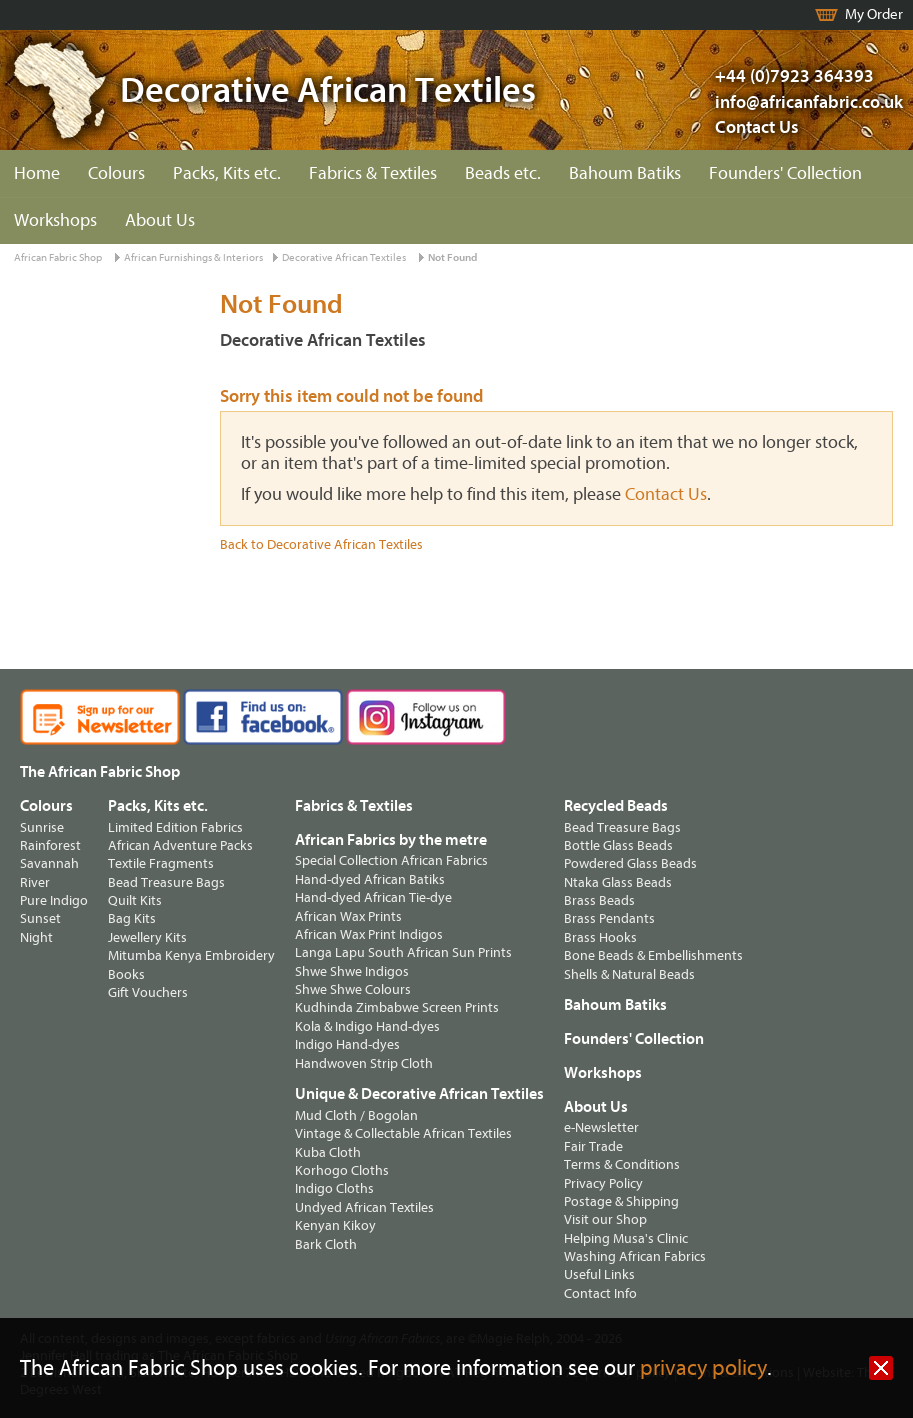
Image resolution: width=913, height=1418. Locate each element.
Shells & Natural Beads (629, 974)
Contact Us (757, 127)
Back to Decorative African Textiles (321, 544)
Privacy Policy (603, 1183)
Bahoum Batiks (625, 173)
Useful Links (599, 1274)
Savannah (49, 863)
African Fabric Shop (58, 257)
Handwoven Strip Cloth (364, 1063)
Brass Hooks (600, 937)
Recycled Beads (616, 806)
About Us (160, 220)
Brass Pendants (609, 918)
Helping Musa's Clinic (626, 1238)
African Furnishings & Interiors (193, 257)
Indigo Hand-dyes (347, 1044)
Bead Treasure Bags (166, 882)
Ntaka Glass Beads (618, 882)
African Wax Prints (348, 916)
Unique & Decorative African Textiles (419, 1094)
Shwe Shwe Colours (353, 989)
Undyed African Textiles (364, 1207)
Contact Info (600, 1293)
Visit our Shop (605, 1219)
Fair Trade (593, 1146)
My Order (874, 14)
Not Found (452, 257)
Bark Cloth (326, 1244)
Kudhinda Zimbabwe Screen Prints (397, 1007)
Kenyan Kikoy (335, 1225)
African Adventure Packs (180, 845)
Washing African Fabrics (635, 1256)
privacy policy (703, 1368)
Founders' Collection (785, 173)
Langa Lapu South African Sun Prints (403, 952)
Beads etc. (503, 173)
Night (36, 937)
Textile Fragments (161, 863)
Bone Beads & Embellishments (653, 955)
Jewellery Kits (147, 937)
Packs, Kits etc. (227, 173)
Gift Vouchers (148, 992)
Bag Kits (132, 918)
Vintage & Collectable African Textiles (403, 1133)
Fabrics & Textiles (373, 173)
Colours (116, 173)
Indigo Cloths (334, 1188)
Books (126, 974)
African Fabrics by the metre (391, 840)
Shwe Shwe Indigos (352, 971)
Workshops (55, 220)
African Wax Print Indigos (369, 934)
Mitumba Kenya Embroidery (191, 955)
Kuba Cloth (328, 1152)
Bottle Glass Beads (618, 845)
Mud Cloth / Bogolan (356, 1115)
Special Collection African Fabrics (391, 860)
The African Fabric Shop (100, 772)
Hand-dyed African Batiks (370, 879)
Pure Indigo (54, 900)
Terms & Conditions (622, 1164)
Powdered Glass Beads (630, 863)
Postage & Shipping (621, 1201)
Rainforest (50, 845)
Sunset (40, 918)
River (35, 882)
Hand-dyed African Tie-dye (373, 897)
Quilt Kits (135, 900)
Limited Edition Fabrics (175, 827)
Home (37, 173)
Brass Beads (599, 900)
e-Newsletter (601, 1127)
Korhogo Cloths (342, 1170)
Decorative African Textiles (344, 257)
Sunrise (42, 827)
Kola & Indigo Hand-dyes (367, 1026)
